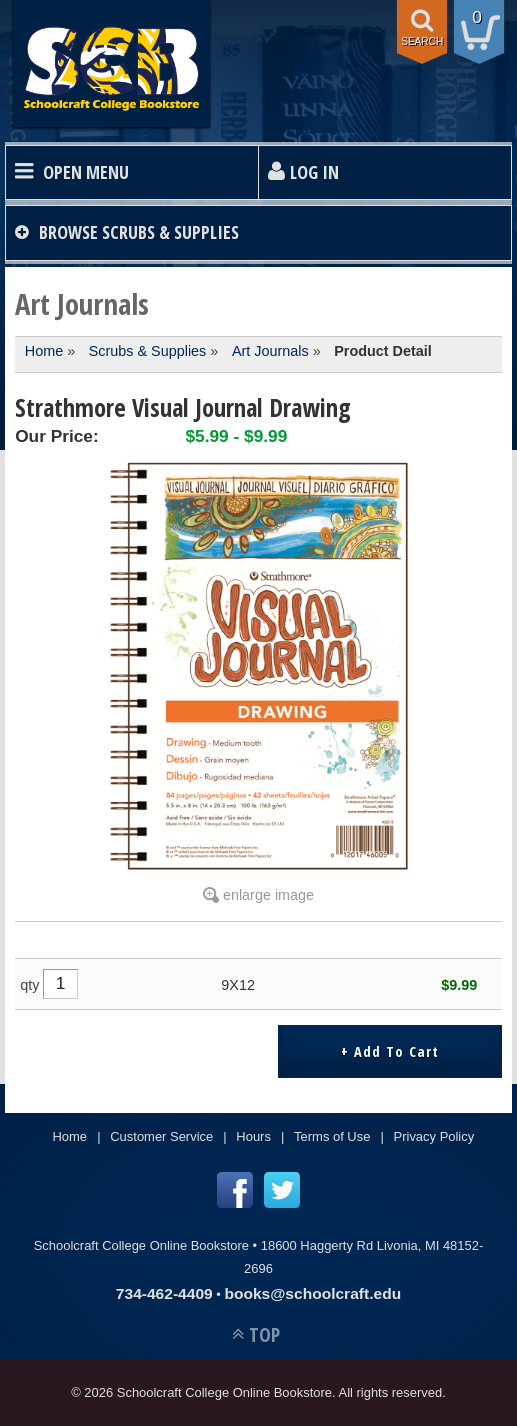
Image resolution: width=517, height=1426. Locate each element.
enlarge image (268, 895)
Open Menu (86, 172)
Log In (314, 172)
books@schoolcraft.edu (312, 1293)
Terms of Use (332, 1136)
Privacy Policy (434, 1136)
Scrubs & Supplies (148, 351)
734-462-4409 (164, 1293)
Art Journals (270, 351)
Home (44, 351)
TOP (264, 1334)
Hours (253, 1136)
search (422, 41)
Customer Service (161, 1136)
